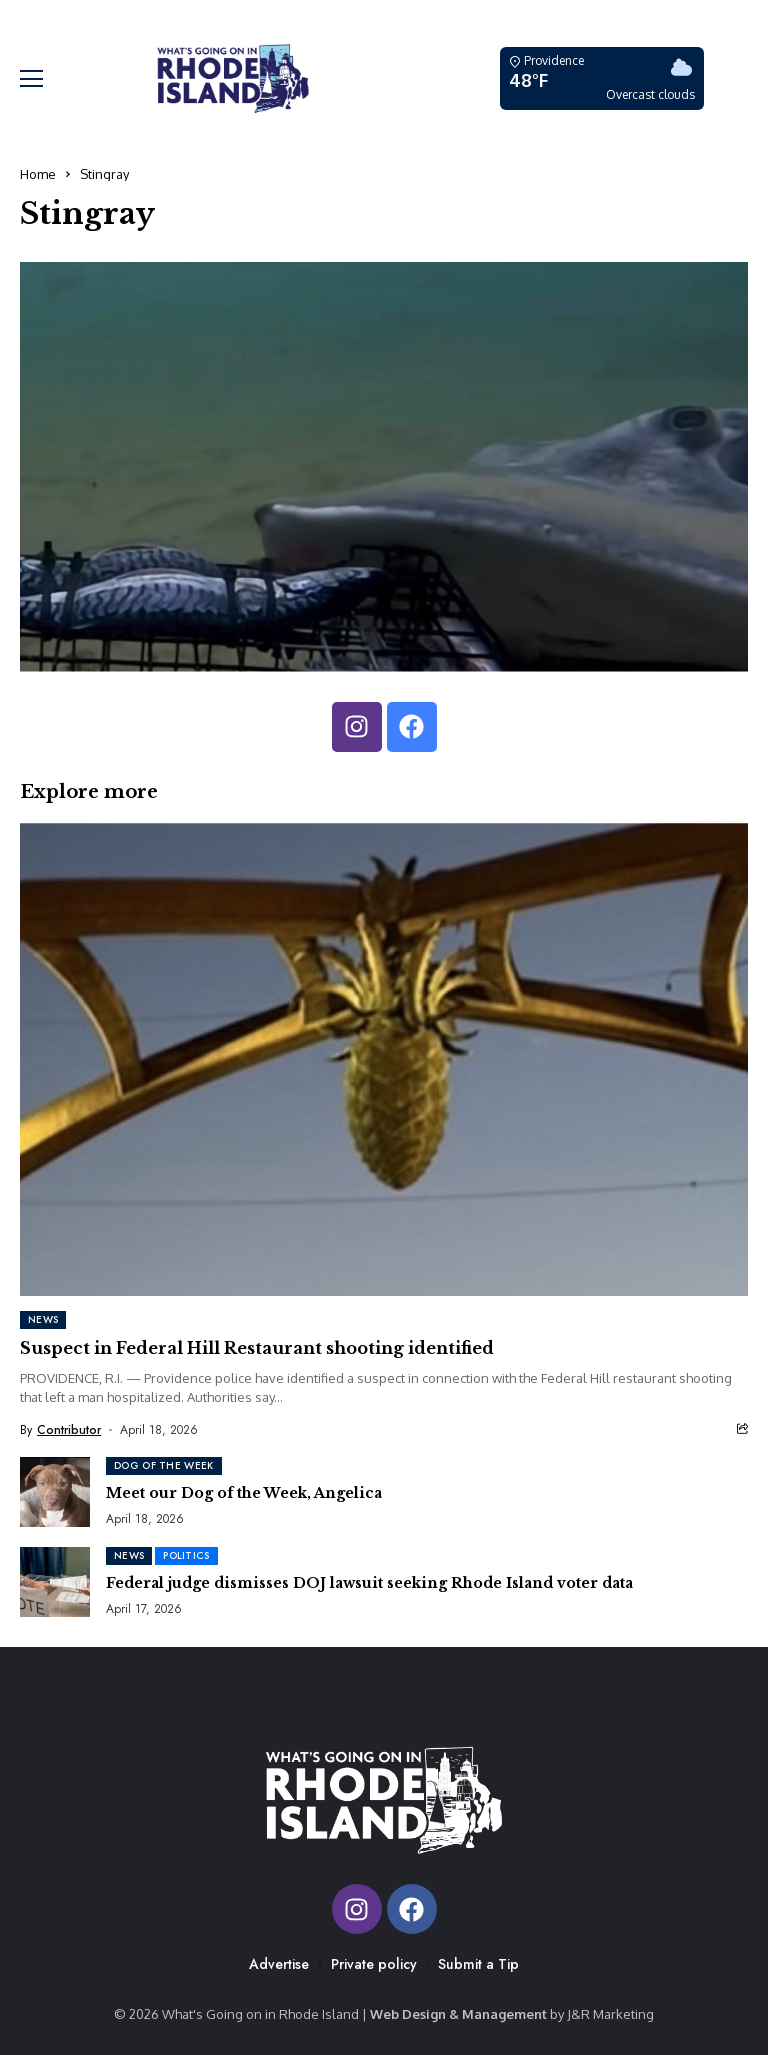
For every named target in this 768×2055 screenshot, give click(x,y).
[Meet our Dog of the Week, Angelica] (55, 1492)
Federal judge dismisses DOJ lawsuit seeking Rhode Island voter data (369, 1583)
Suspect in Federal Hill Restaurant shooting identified (257, 1348)
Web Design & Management (458, 2014)
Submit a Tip (478, 1964)
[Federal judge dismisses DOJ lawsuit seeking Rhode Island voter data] (55, 1582)
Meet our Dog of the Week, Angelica (244, 1493)
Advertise (279, 1964)
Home (38, 174)
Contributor (69, 1430)
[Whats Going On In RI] (233, 78)
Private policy (374, 1964)
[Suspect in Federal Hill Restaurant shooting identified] (384, 1059)
